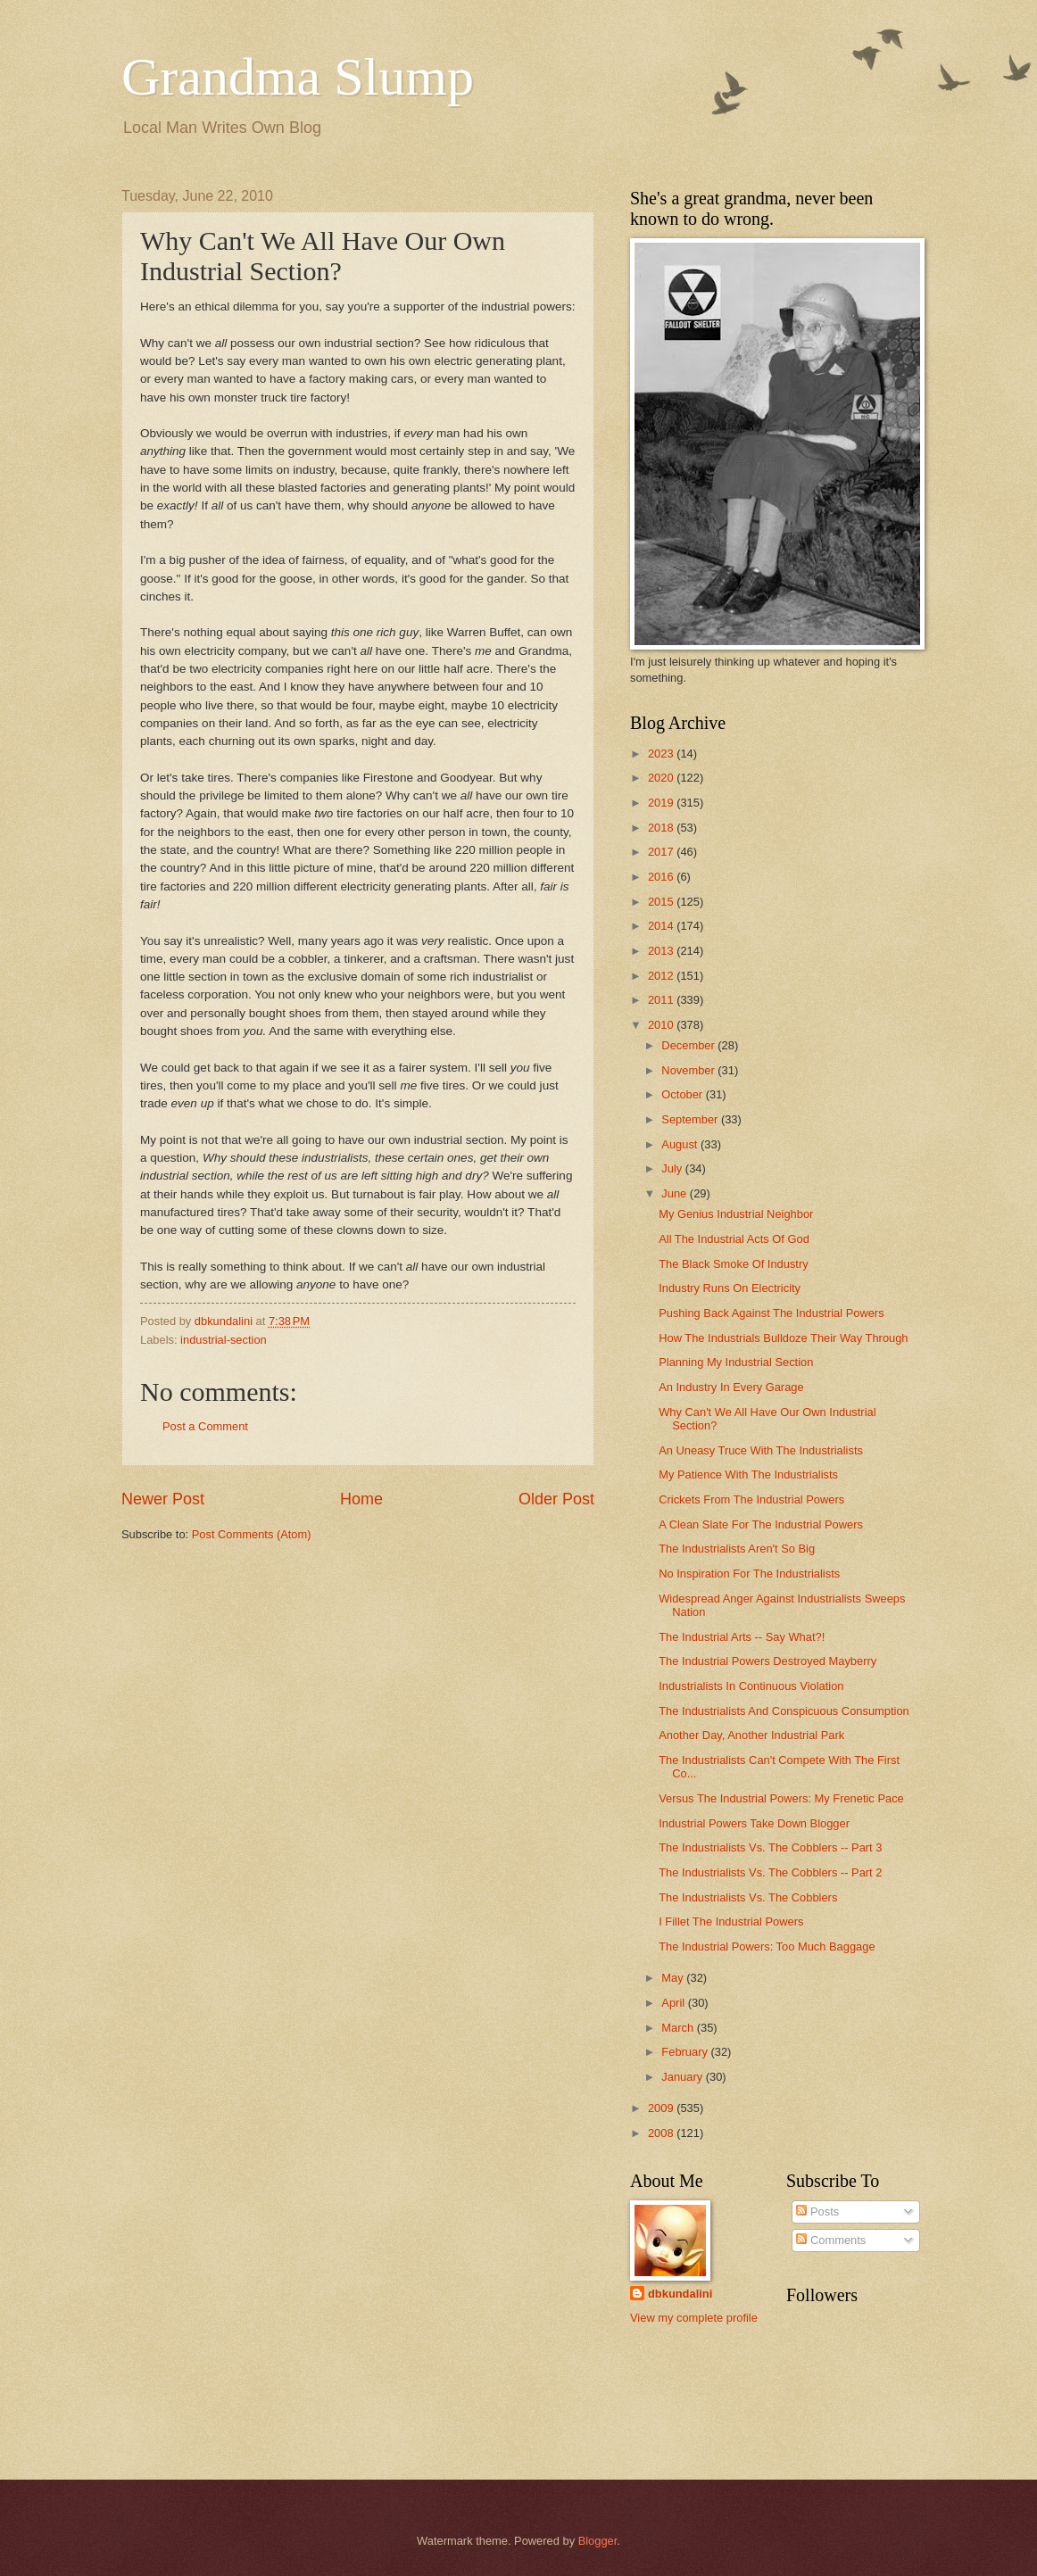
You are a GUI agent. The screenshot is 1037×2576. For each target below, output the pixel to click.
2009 (662, 2108)
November (689, 1070)
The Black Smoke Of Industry (733, 1264)
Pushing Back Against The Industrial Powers (771, 1313)
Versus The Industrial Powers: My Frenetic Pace (781, 1798)
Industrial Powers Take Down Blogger (754, 1823)
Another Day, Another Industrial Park (751, 1735)
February (685, 2051)
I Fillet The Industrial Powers (731, 1921)
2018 (662, 827)
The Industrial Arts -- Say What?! (742, 1637)
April (674, 2002)
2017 (662, 851)
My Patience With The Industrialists (748, 1474)
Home (361, 1499)
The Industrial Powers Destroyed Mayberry (767, 1661)
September (691, 1119)
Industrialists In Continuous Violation (751, 1686)
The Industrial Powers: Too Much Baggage (767, 1946)
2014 (662, 925)
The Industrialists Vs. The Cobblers (748, 1897)
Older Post (556, 1499)
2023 (662, 753)
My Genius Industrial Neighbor (736, 1214)
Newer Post (162, 1499)
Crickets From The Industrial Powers (751, 1499)
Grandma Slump (297, 76)
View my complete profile (694, 2317)
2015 (662, 901)
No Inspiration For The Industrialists (749, 1573)
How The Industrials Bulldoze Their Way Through (783, 1338)
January (683, 2076)
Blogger (598, 2540)
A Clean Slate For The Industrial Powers (761, 1524)
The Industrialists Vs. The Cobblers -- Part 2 (770, 1872)
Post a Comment (205, 1426)
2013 (662, 950)
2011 (662, 999)
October (683, 1094)
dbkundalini (680, 2293)
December (689, 1045)
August (681, 1144)
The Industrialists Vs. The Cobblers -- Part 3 (770, 1847)
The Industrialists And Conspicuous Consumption (784, 1711)
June (675, 1193)
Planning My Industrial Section (736, 1362)
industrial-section (223, 1339)
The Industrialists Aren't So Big (737, 1548)
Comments (831, 2240)
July (672, 1168)
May (673, 1977)
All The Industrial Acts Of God (734, 1239)
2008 (662, 2133)
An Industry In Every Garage (731, 1387)
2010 (662, 1024)
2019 (662, 802)
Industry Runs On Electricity (730, 1288)
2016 (662, 876)
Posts (817, 2211)
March (678, 2027)
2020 (662, 777)
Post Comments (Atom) (251, 1534)
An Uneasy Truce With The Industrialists (761, 1450)
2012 (662, 975)
